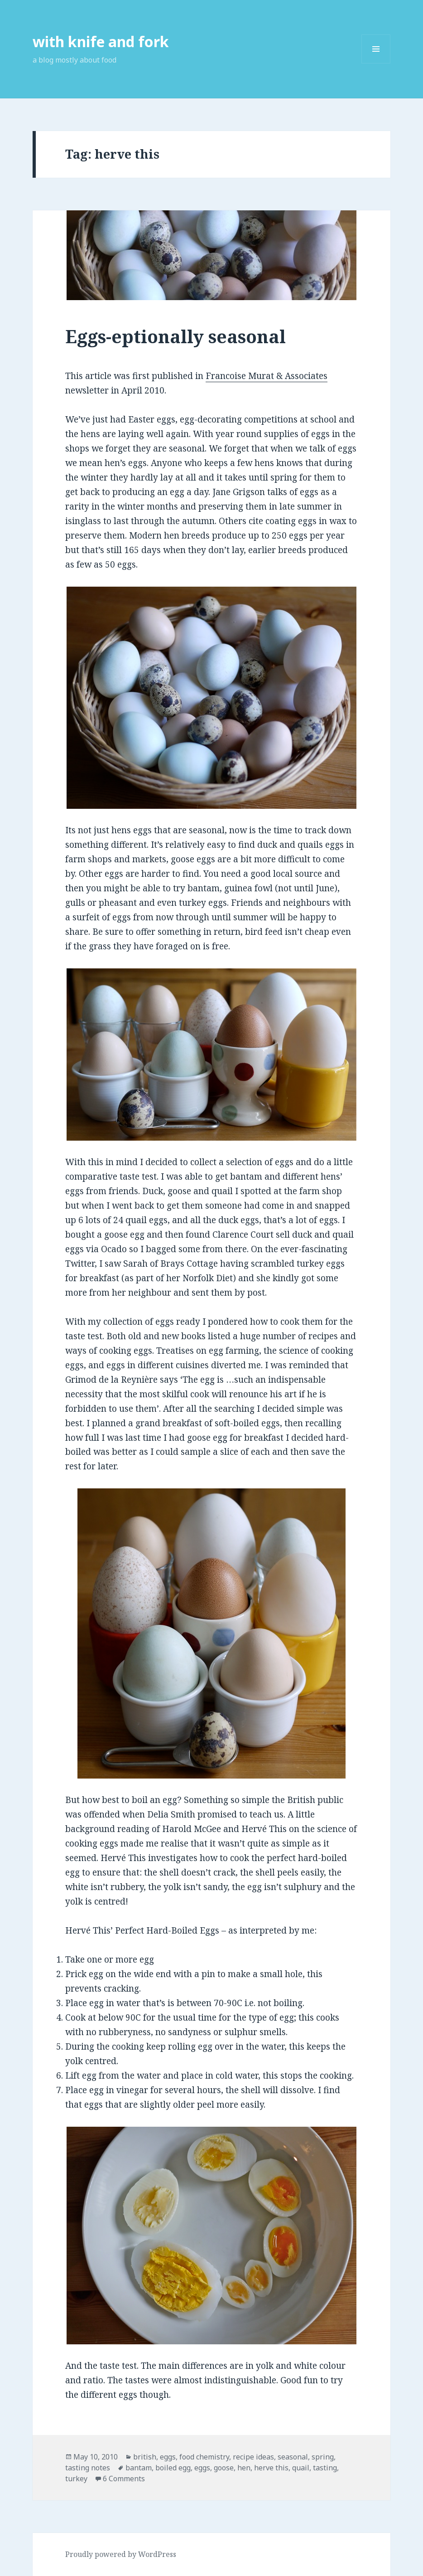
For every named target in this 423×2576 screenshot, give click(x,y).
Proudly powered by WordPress (120, 2554)
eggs (168, 2457)
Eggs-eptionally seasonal (175, 336)
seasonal (293, 2457)
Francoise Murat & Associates (266, 376)
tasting (325, 2468)
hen (243, 2468)
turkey (76, 2479)
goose (224, 2468)
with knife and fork (101, 41)
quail (300, 2468)
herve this (271, 2468)
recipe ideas (253, 2457)
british (144, 2457)
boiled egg (173, 2468)
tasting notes (87, 2468)
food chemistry (204, 2457)
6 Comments (124, 2479)
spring (323, 2457)
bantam (138, 2468)
